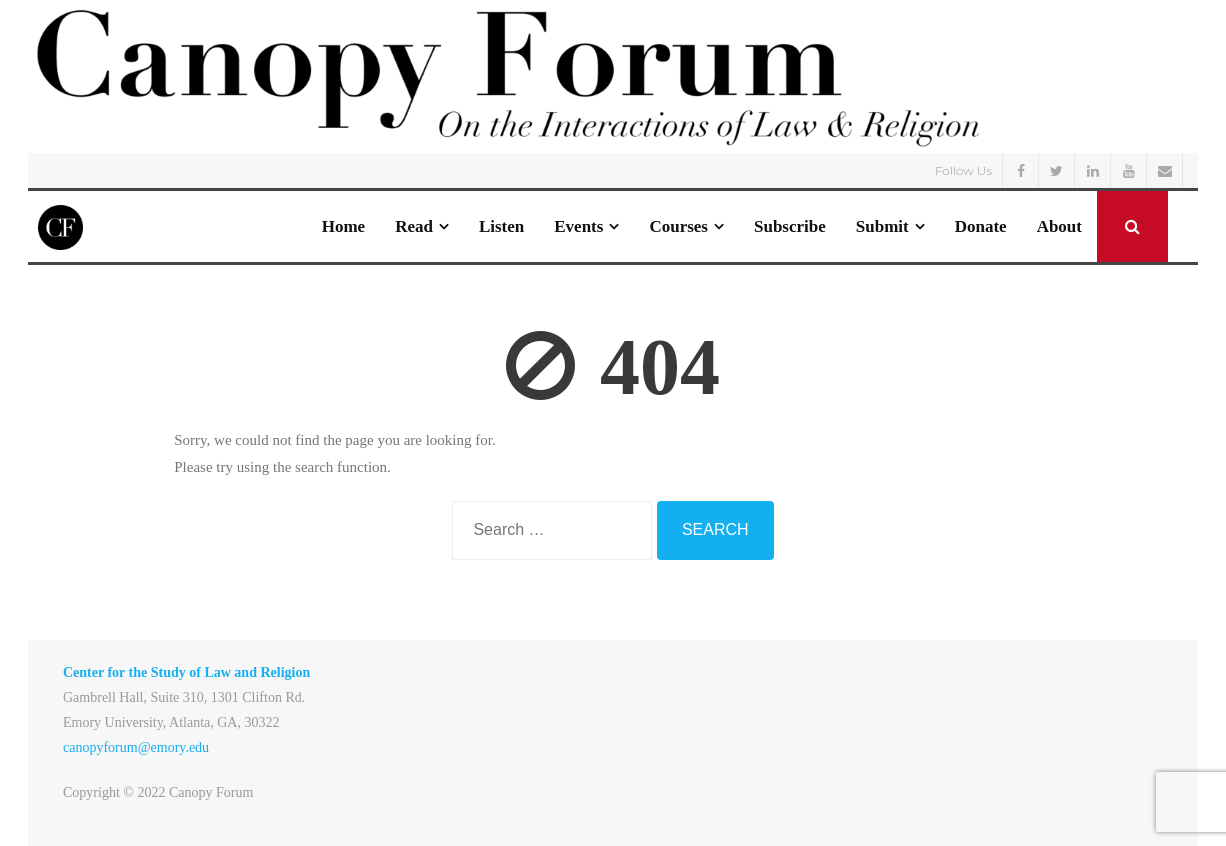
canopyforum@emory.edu (136, 747)
